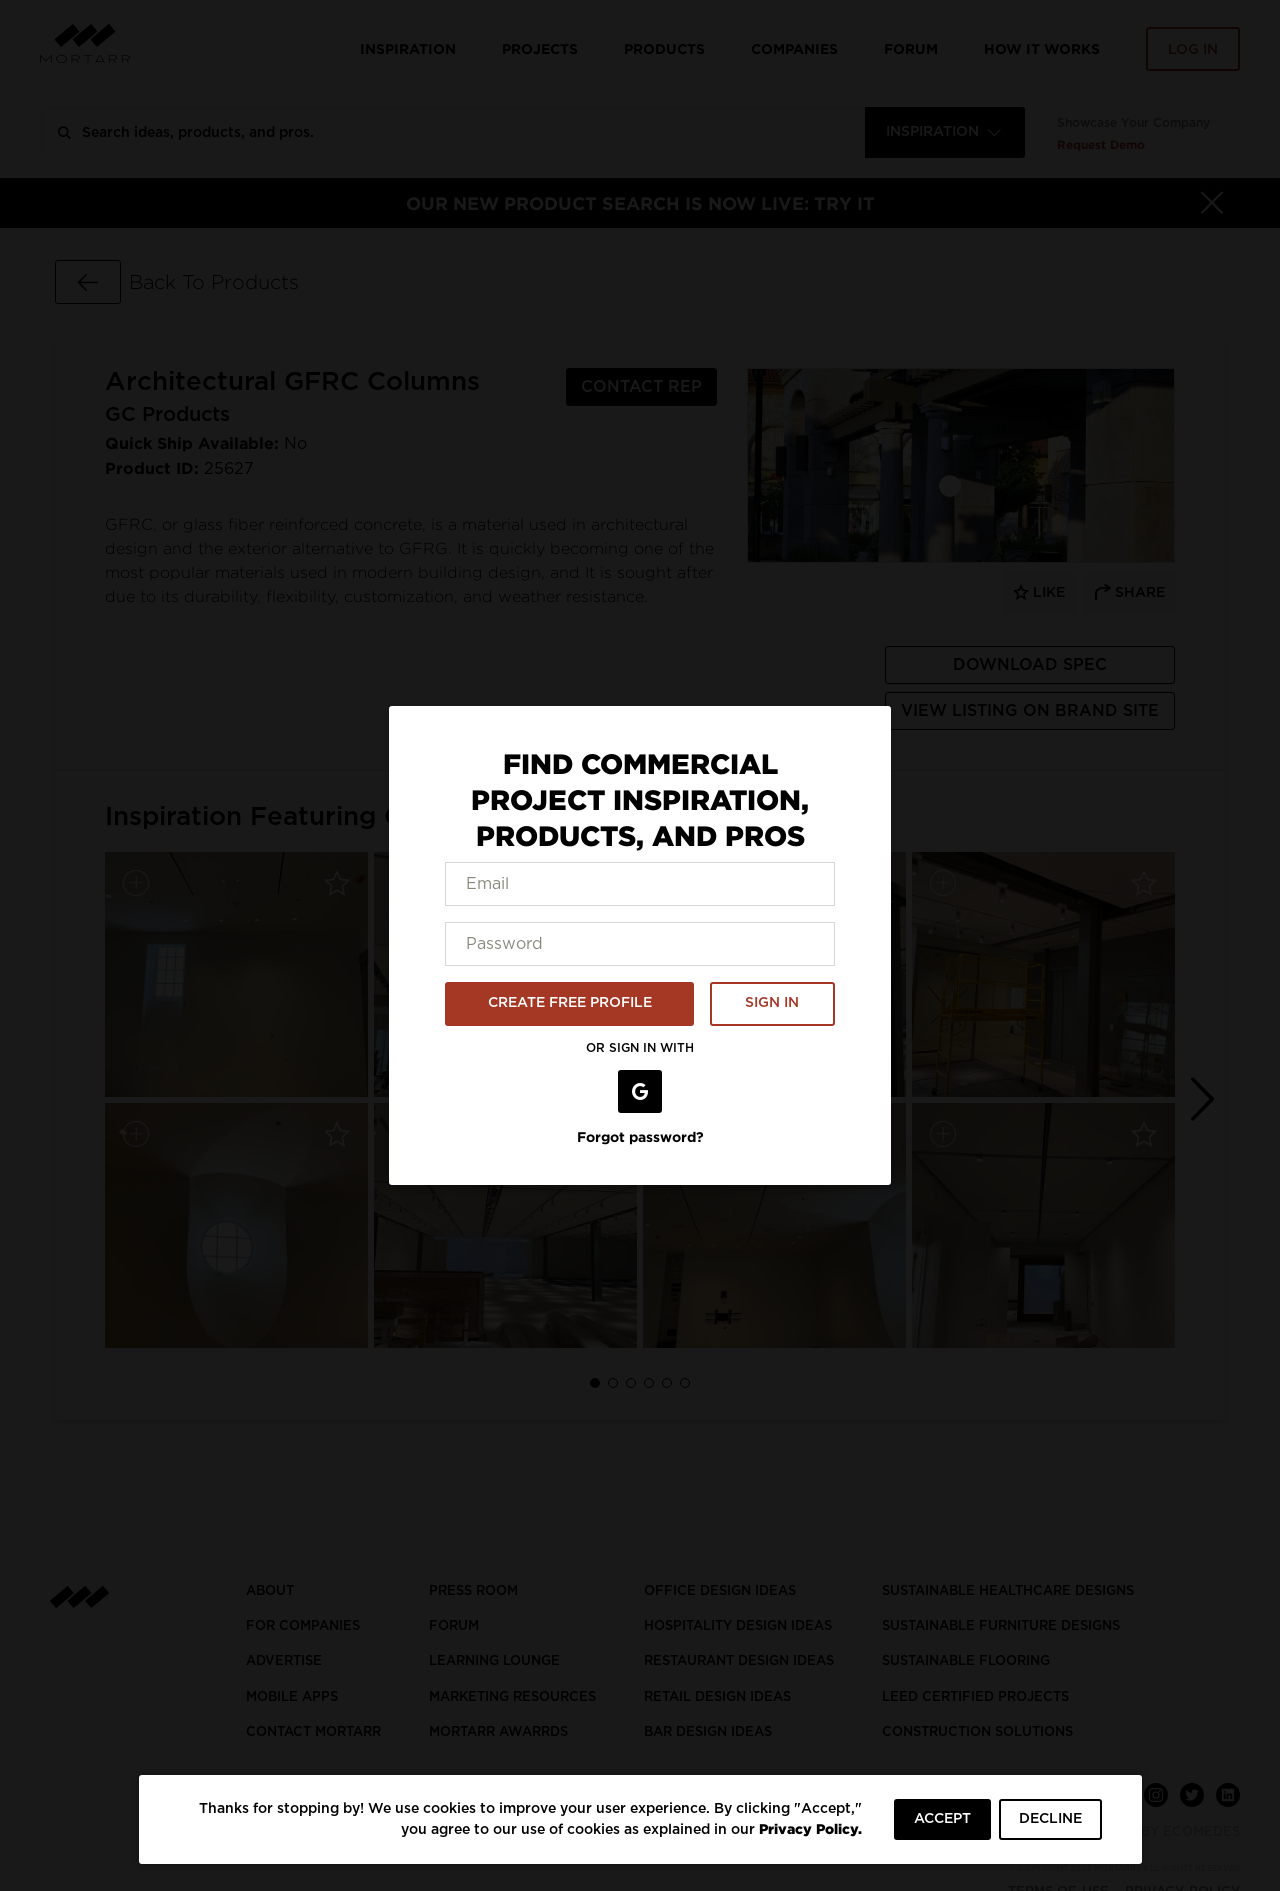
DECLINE (1050, 1819)
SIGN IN (772, 1003)
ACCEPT (942, 1819)
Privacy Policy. (810, 1828)
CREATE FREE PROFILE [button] (570, 1003)
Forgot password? (640, 1136)
